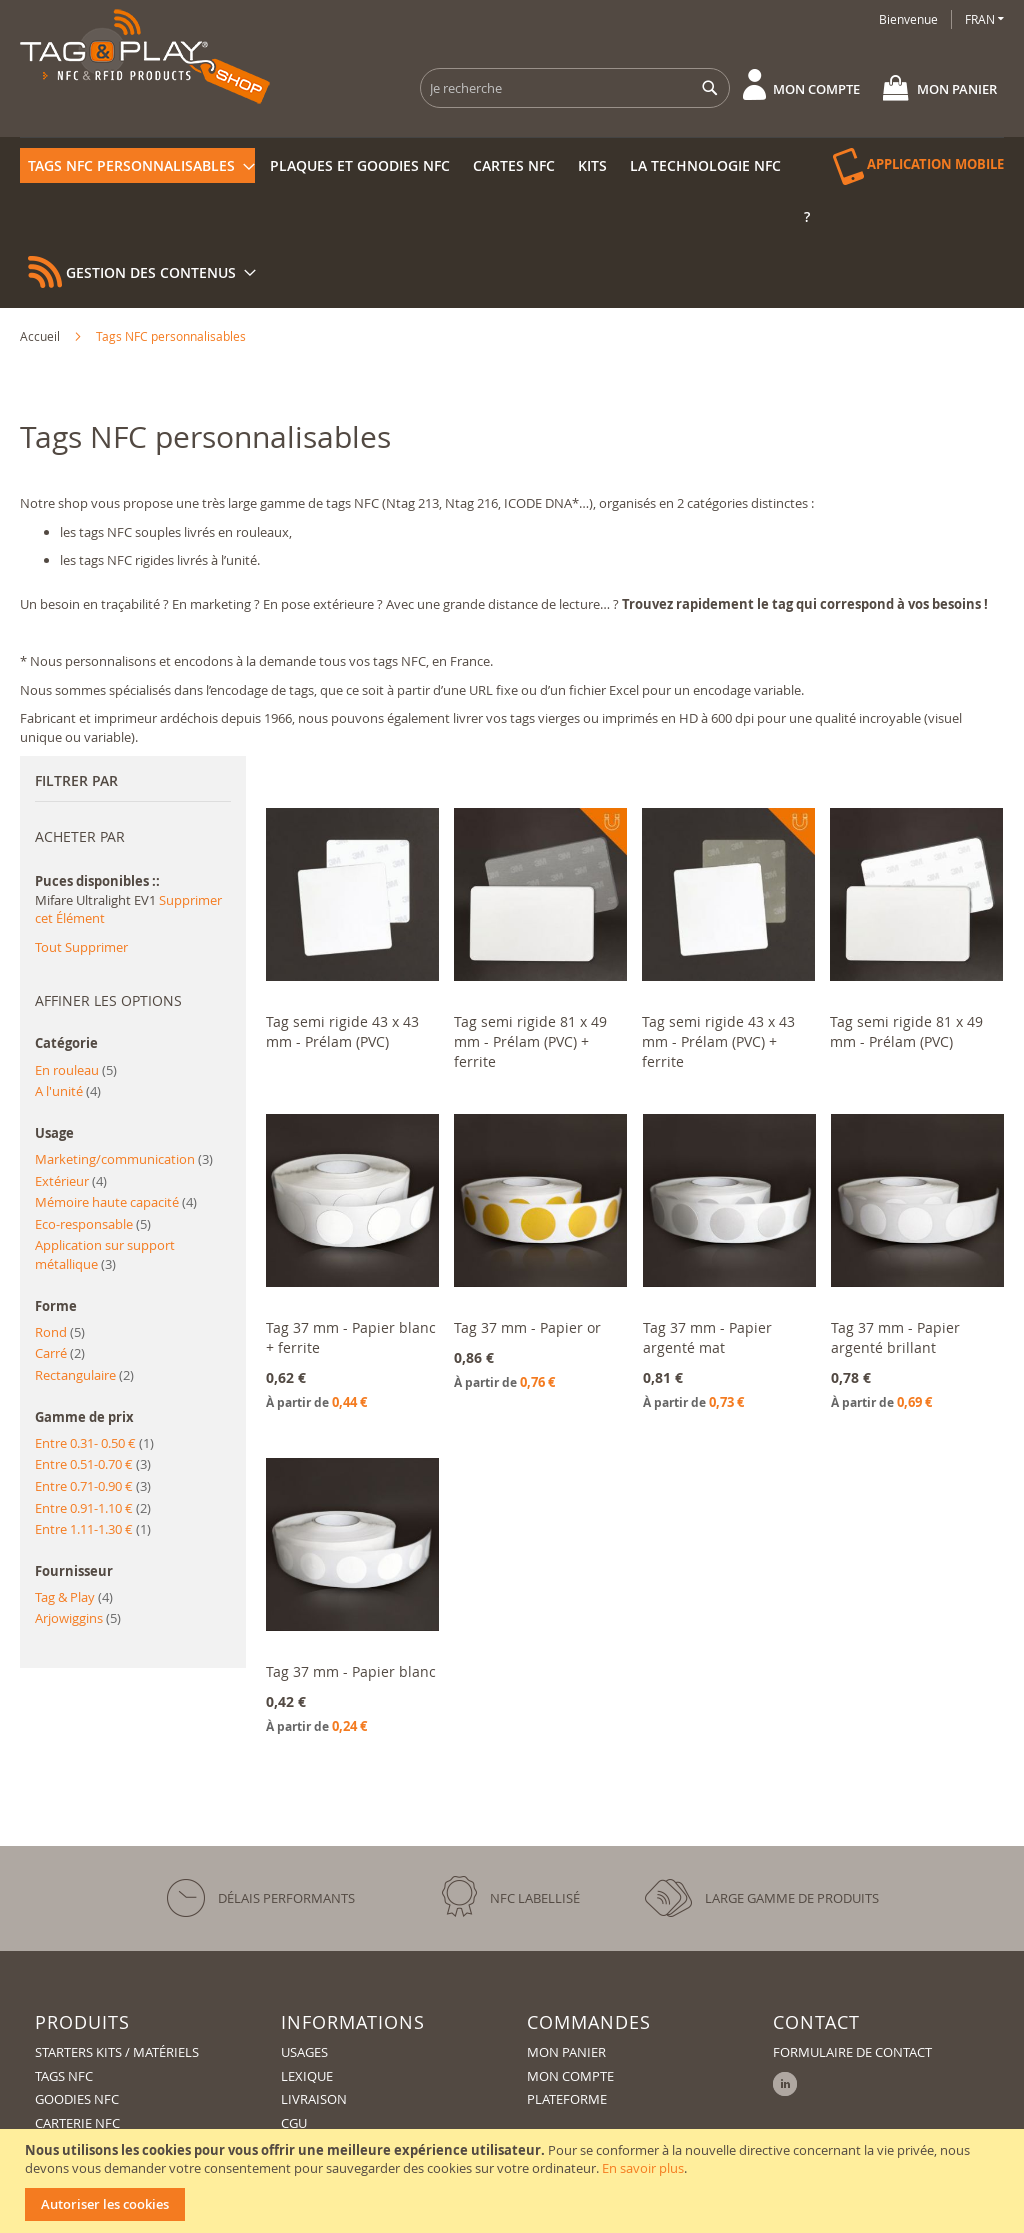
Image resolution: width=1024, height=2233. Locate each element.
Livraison (314, 2099)
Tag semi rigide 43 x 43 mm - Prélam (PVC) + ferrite (718, 1041)
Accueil (41, 336)
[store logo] (145, 56)
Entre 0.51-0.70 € (93, 1464)
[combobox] (575, 88)
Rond (60, 1332)
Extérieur (71, 1181)
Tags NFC (64, 2076)
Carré (60, 1353)
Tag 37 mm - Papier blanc (351, 1671)
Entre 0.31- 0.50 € (94, 1443)
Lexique (307, 2076)
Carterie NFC (77, 2123)
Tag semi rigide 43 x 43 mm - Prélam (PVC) (342, 1031)
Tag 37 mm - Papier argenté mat (707, 1337)
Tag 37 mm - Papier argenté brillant (895, 1337)
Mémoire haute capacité (116, 1202)
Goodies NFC (77, 2099)
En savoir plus (643, 2168)
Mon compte (816, 89)
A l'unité (68, 1091)
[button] (984, 19)
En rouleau (76, 1070)
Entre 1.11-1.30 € (93, 1529)
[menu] (512, 137)
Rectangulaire (84, 1375)
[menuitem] (137, 165)
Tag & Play (74, 1597)
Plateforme (567, 2099)
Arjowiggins (78, 1618)
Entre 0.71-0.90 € (93, 1486)
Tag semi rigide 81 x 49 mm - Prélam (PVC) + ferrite (530, 1041)
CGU (294, 2123)
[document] (514, 2181)
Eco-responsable (93, 1224)
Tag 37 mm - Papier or (527, 1327)
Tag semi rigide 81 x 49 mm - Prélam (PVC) (906, 1031)
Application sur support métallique (105, 1254)
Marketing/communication (124, 1159)
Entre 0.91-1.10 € (93, 1508)
